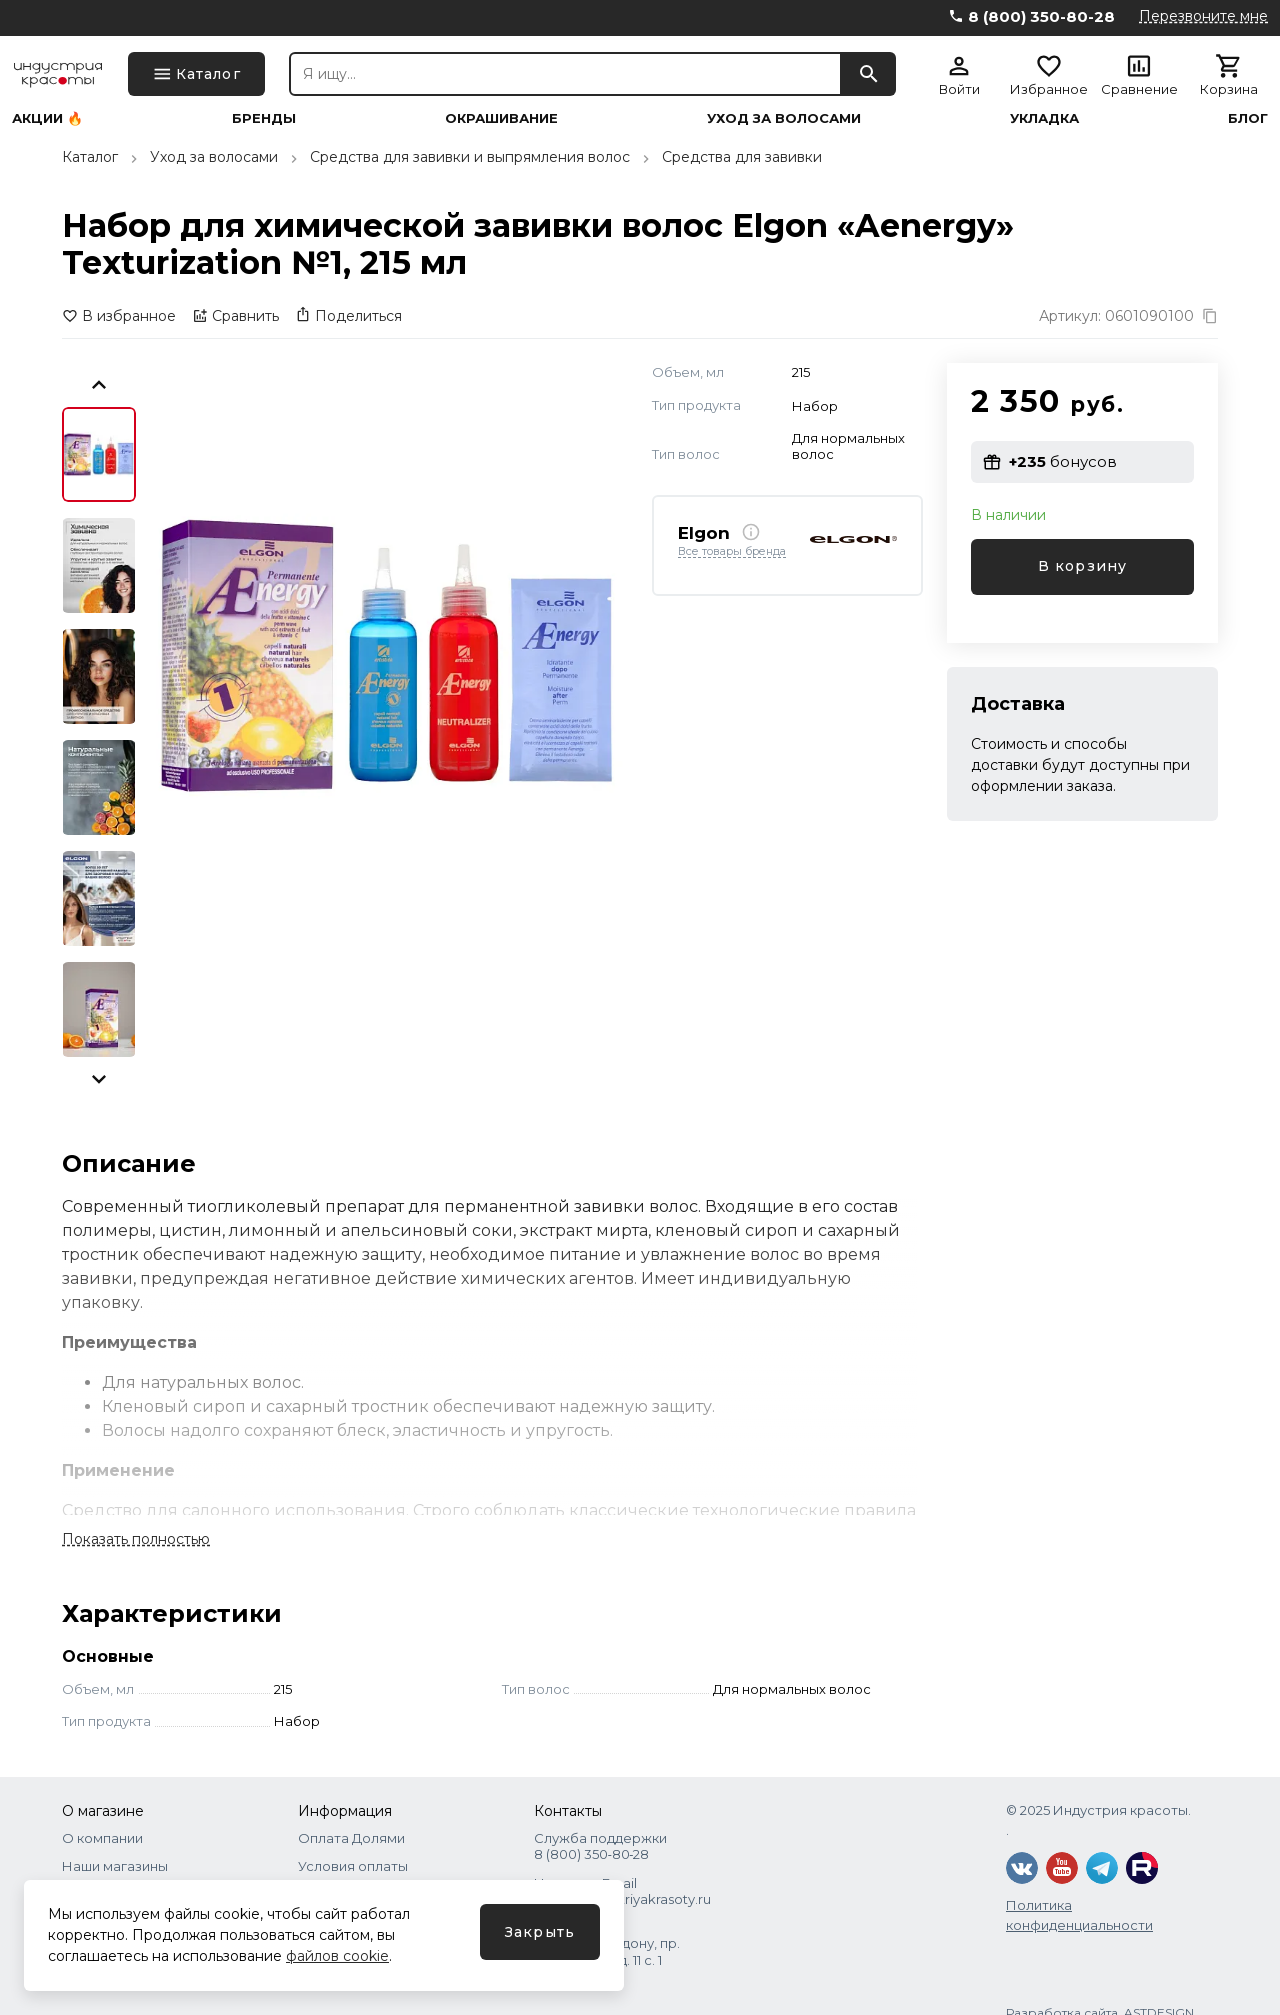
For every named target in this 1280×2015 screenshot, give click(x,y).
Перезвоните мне (1203, 16)
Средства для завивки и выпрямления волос (470, 157)
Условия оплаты (353, 1866)
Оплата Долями (351, 1838)
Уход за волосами (784, 118)
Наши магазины (115, 1866)
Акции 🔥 (47, 118)
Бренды (264, 118)
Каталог (90, 157)
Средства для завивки (742, 157)
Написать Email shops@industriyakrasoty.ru (622, 1891)
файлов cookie (337, 1956)
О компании (102, 1838)
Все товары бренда (732, 552)
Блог (1248, 118)
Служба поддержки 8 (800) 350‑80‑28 (600, 1846)
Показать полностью (136, 1539)
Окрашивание (501, 118)
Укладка (1044, 118)
